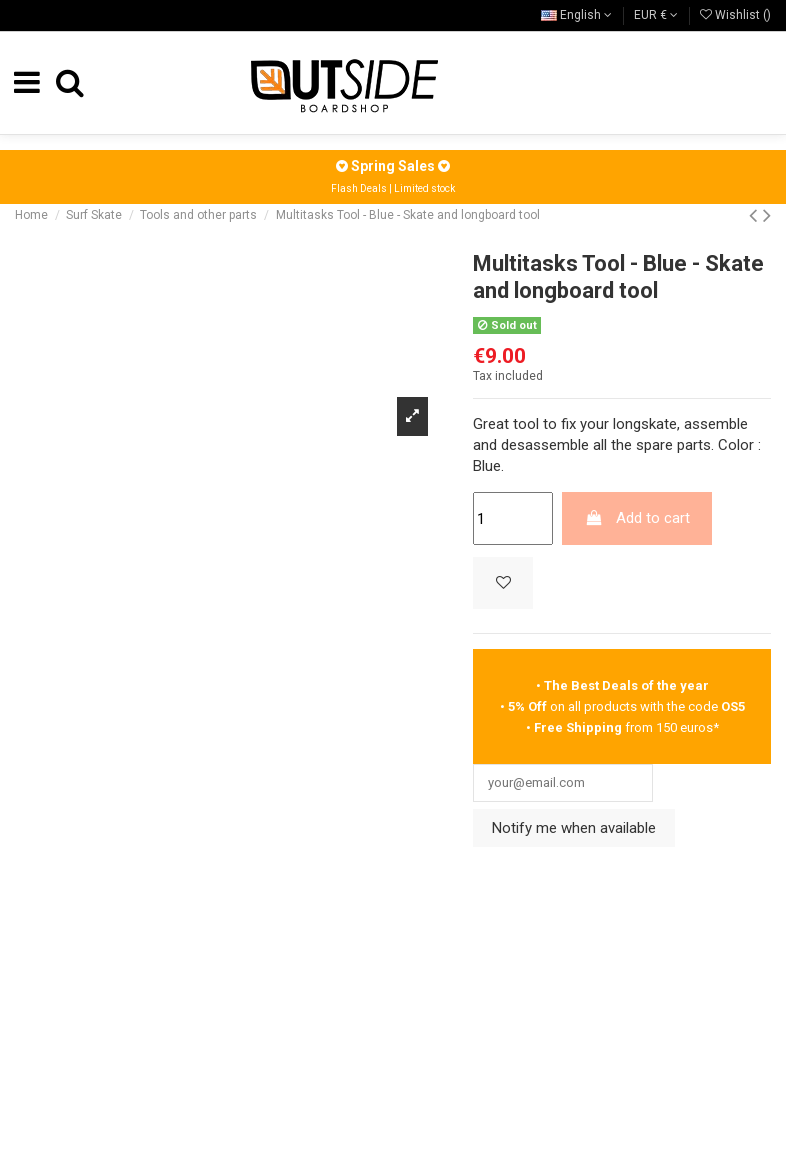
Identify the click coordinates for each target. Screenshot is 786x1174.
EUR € (656, 15)
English (576, 15)
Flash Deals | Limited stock (393, 188)
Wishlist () (735, 15)
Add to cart (637, 518)
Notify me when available (574, 833)
